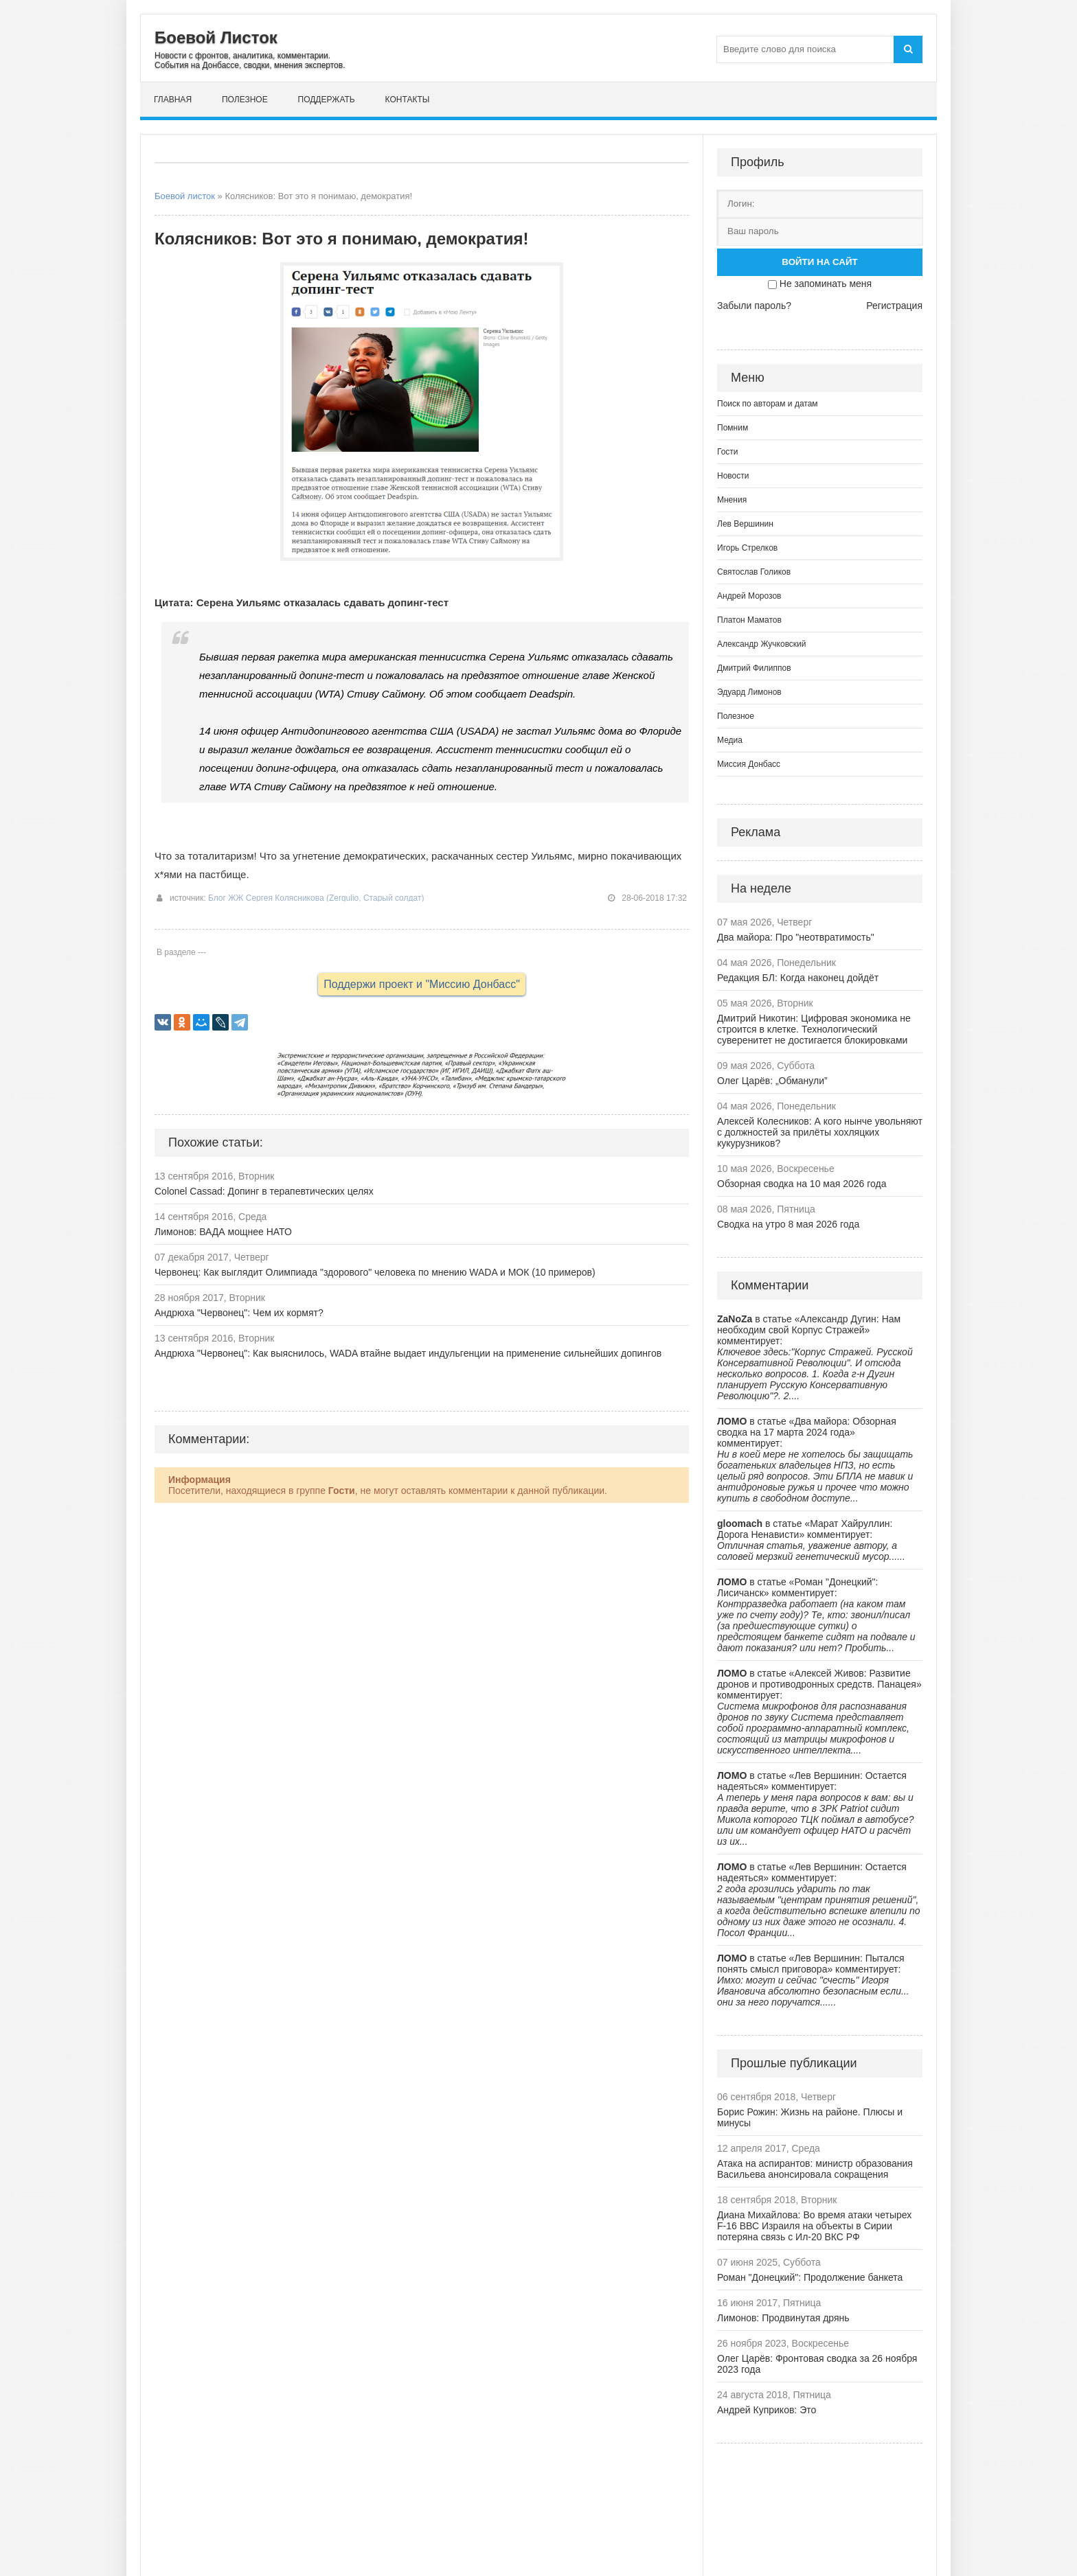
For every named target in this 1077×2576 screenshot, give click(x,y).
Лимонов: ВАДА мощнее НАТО (223, 1231)
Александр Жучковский (761, 644)
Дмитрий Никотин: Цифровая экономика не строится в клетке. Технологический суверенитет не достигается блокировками (814, 1029)
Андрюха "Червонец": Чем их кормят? (239, 1312)
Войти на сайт (819, 262)
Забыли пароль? (754, 305)
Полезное (245, 99)
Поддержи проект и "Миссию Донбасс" (422, 984)
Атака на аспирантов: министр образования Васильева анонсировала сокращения (815, 2169)
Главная (173, 99)
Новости (733, 476)
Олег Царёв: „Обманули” (772, 1080)
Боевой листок (185, 196)
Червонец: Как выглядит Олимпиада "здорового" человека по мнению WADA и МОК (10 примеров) (375, 1272)
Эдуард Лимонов (749, 692)
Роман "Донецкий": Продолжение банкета (810, 2277)
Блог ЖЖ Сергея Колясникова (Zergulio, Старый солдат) (316, 898)
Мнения (732, 500)
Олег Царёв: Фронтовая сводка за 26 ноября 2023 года (817, 2364)
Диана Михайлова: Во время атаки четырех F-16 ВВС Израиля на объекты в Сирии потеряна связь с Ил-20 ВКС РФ (814, 2225)
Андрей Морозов (749, 596)
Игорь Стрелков (747, 548)
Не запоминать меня (826, 283)
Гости (727, 452)
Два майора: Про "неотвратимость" (795, 937)
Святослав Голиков (754, 572)
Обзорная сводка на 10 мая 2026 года (801, 1183)
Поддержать (326, 99)
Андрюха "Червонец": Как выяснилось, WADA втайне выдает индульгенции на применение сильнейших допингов (408, 1353)
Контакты (407, 99)
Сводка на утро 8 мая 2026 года (788, 1224)
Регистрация (894, 305)
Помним (732, 428)
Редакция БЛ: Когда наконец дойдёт (797, 977)
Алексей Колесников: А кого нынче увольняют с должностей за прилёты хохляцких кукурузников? (819, 1132)
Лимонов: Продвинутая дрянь (783, 2317)
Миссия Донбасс (748, 764)
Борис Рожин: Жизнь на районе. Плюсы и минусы (810, 2117)
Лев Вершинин (745, 524)
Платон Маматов (749, 620)
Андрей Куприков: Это (766, 2409)
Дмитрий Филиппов (754, 668)
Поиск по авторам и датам (767, 404)
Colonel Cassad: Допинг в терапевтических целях (264, 1191)
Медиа (729, 740)
